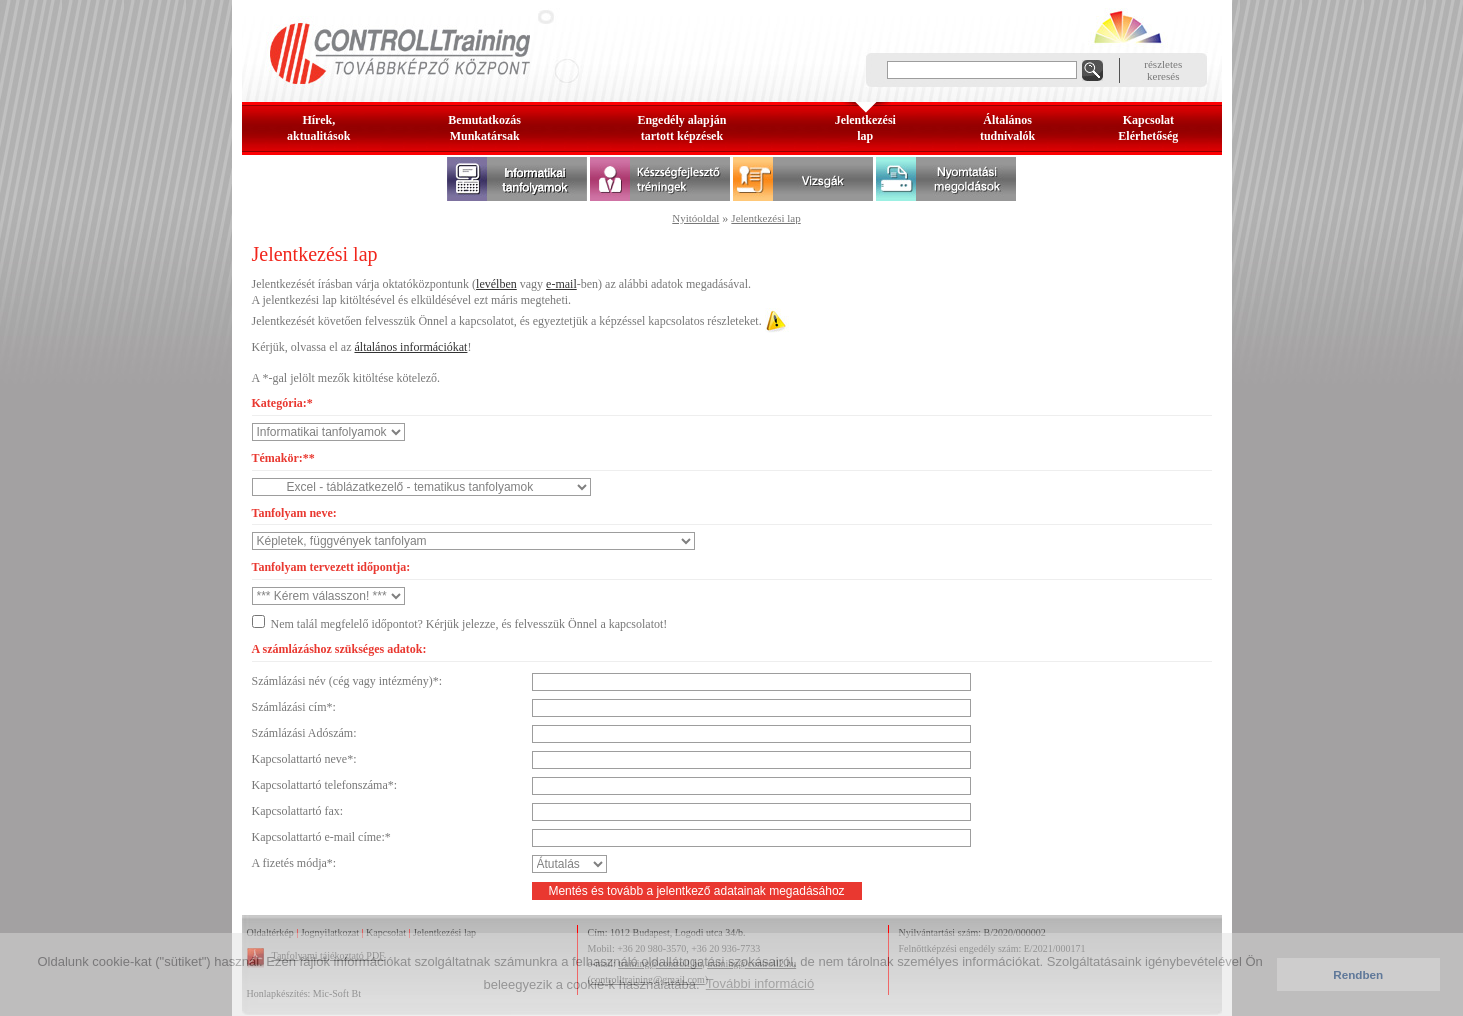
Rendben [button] (1358, 974)
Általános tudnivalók (1007, 128)
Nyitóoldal (695, 218)
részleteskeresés (1163, 70)
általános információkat (410, 347)
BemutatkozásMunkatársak (484, 128)
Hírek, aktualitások (318, 128)
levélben (496, 284)
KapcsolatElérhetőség (1148, 128)
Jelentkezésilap (865, 128)
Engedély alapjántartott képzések (681, 128)
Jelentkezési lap (765, 218)
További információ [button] (760, 983)
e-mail (561, 284)
